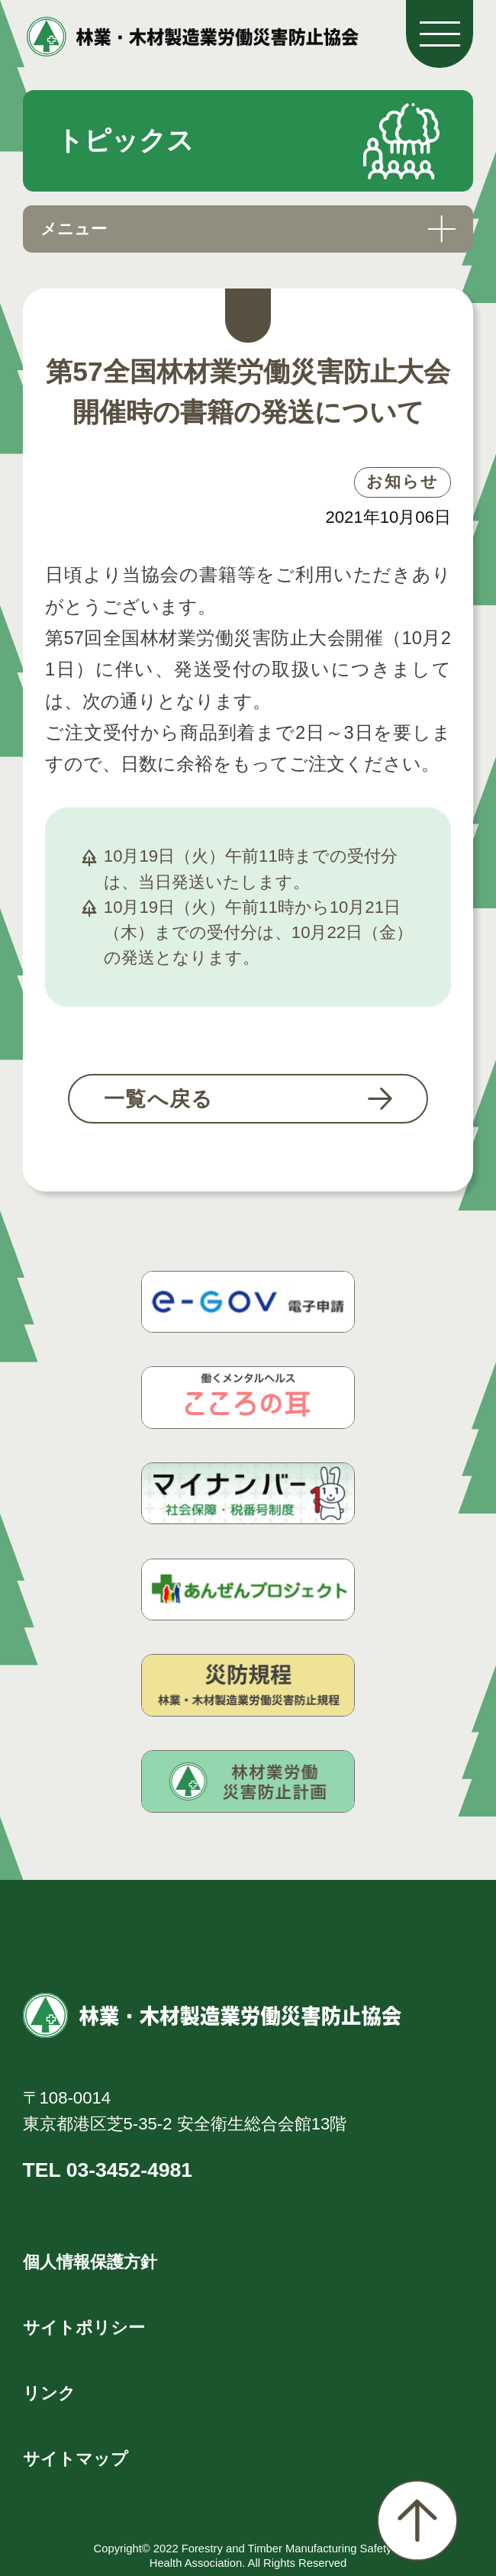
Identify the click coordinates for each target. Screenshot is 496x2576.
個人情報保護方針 (90, 2261)
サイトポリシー (84, 2327)
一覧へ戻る (159, 1099)
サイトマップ (75, 2458)
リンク (49, 2393)
